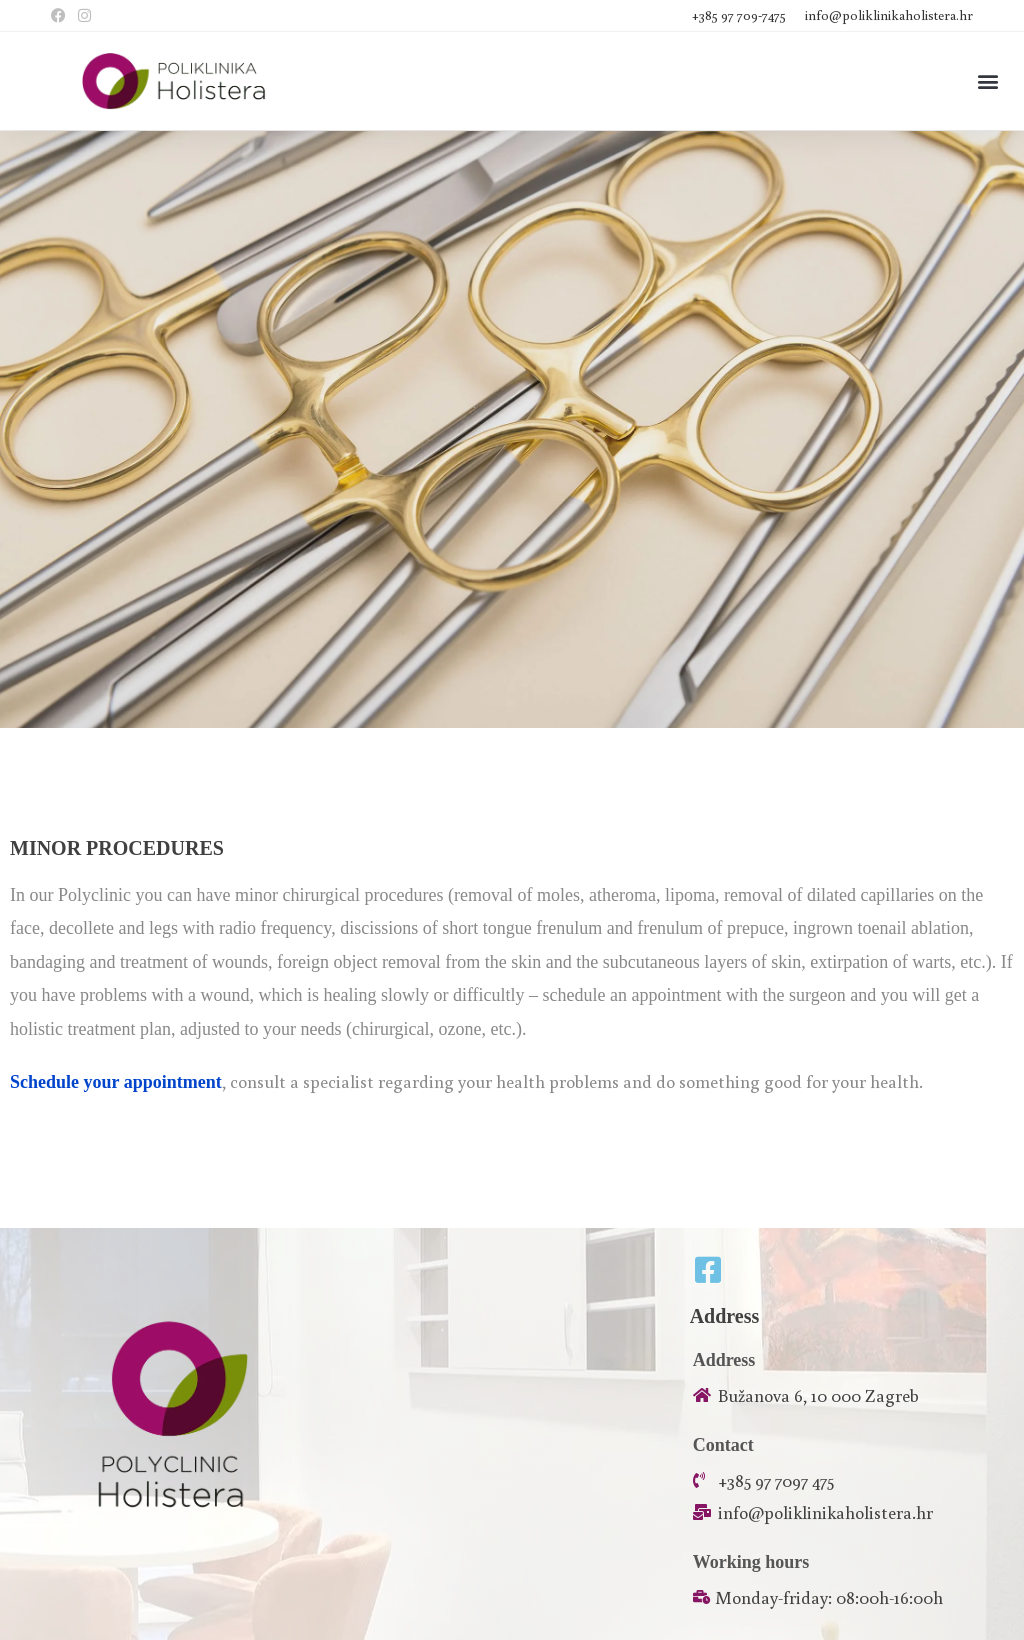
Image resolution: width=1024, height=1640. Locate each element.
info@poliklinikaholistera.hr (889, 15)
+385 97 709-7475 (740, 15)
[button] (987, 81)
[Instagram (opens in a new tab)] (84, 16)
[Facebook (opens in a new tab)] (61, 16)
